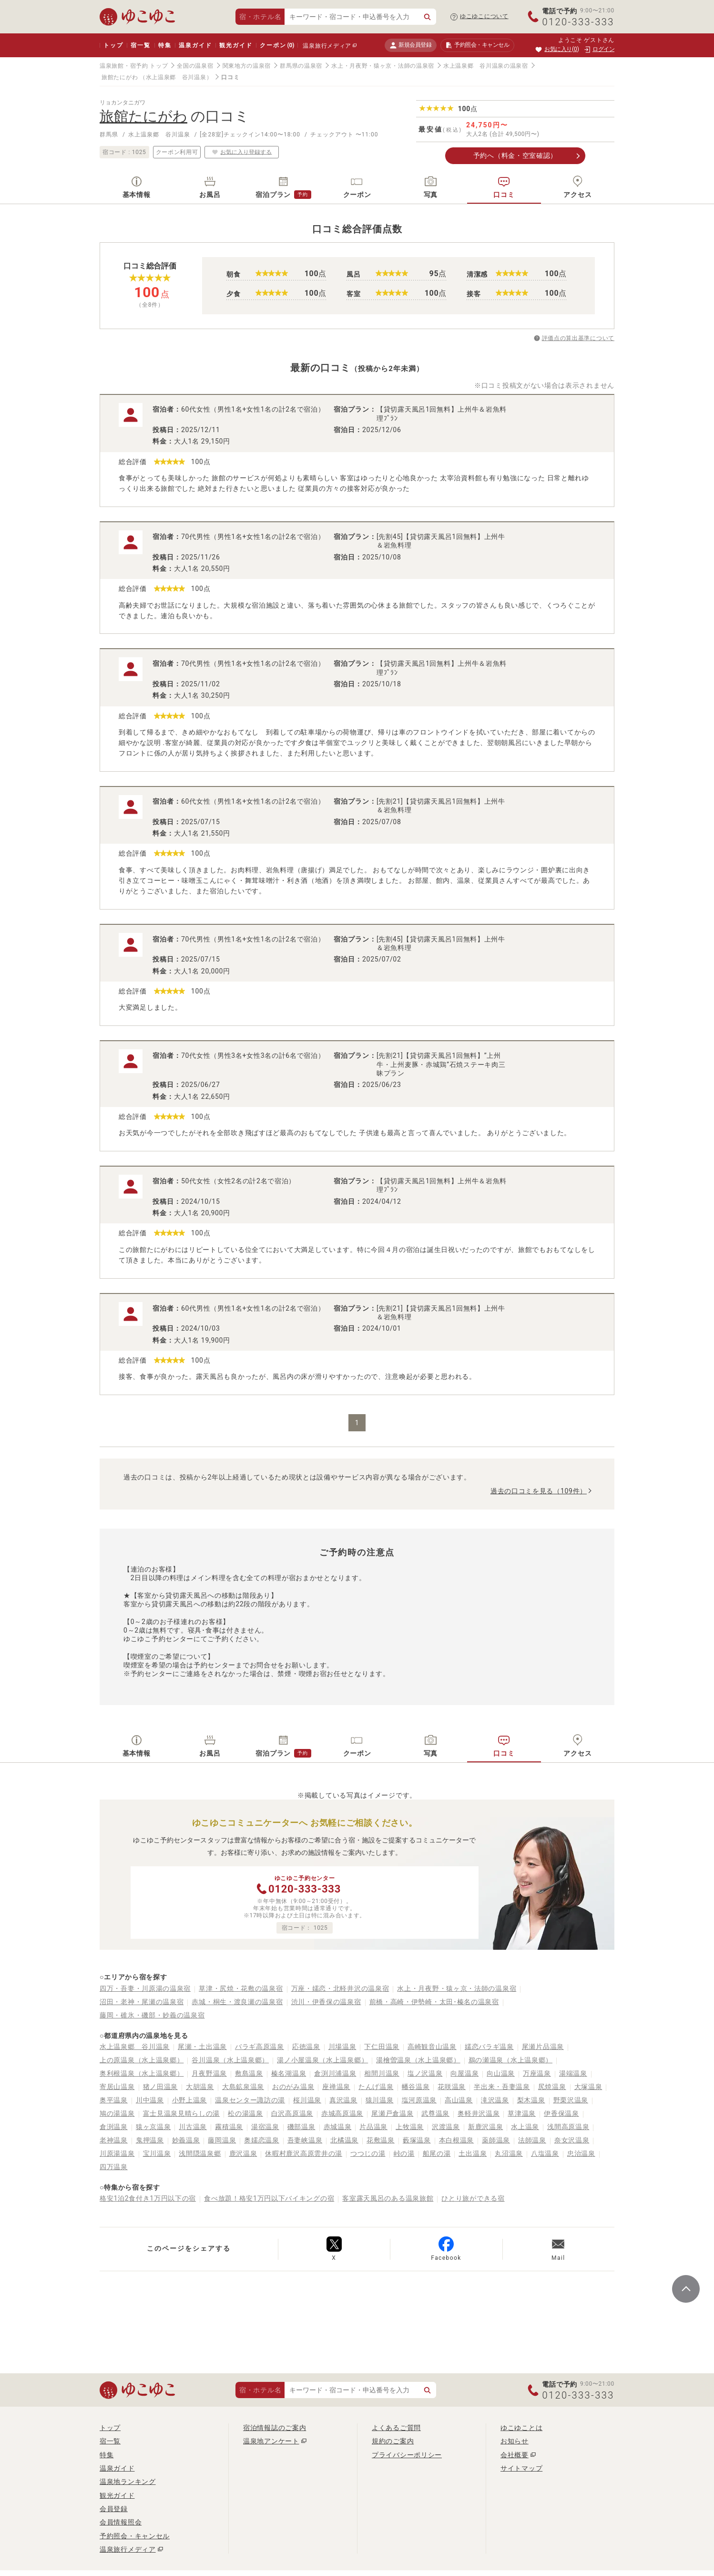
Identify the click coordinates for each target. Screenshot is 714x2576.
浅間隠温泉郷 (200, 2153)
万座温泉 (537, 2073)
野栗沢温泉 (571, 2100)
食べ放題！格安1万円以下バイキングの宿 (269, 2198)
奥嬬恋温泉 (261, 2140)
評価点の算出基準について (578, 338)
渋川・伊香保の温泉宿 (326, 2002)
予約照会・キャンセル (135, 2536)
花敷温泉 (381, 2140)
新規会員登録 (410, 45)
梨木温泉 (531, 2100)
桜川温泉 (307, 2100)
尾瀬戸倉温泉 (392, 2113)
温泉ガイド (195, 45)
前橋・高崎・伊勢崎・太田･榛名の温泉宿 (434, 2002)
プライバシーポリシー (407, 2455)
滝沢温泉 (495, 2100)
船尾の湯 (437, 2153)
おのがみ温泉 (293, 2086)
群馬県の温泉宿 (301, 65)
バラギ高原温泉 (259, 2046)
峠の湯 (404, 2153)
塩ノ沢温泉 (425, 2073)
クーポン (277, 45)
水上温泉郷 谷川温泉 (135, 2046)
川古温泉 (193, 2127)
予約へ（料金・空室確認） (515, 155)
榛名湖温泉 (288, 2073)
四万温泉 (114, 2167)
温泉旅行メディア (327, 45)
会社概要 (514, 2455)
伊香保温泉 (561, 2113)
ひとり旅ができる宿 (472, 2198)
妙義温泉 (186, 2140)
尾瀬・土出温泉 (202, 2046)
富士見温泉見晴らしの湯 (181, 2113)
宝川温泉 (157, 2153)
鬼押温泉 (150, 2140)
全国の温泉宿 (195, 65)
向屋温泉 (464, 2073)
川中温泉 (150, 2100)
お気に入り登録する (242, 151)
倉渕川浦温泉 (335, 2073)
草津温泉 (522, 2113)
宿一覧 (140, 45)
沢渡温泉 (446, 2127)
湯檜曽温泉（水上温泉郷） (418, 2060)
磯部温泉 (301, 2127)
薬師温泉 (496, 2140)
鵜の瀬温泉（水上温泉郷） (510, 2060)
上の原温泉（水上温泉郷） (142, 2060)
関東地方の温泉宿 (247, 65)
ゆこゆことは (521, 2427)
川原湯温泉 (117, 2153)
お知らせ (514, 2441)
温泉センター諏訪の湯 (250, 2100)
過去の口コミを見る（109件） (538, 1491)
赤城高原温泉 (342, 2113)
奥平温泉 (114, 2100)
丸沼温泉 (509, 2153)
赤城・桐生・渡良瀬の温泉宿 (237, 2002)
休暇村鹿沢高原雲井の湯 (303, 2153)
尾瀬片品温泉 (543, 2046)
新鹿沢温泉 (485, 2127)
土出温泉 (473, 2153)
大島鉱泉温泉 (243, 2086)
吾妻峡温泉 (305, 2140)
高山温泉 (459, 2100)
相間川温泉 (381, 2073)
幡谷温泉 (416, 2086)
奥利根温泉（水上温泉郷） (142, 2073)
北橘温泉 (344, 2140)
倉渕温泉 (114, 2127)
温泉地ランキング (128, 2481)
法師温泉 (532, 2140)
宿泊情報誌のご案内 (274, 2427)
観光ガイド (235, 45)
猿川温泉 (380, 2100)
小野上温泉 (189, 2100)
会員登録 (114, 2509)
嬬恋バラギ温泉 (489, 2046)
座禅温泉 (336, 2086)
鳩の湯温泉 (117, 2113)
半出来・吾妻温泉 (502, 2086)
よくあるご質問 (396, 2427)
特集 (165, 45)
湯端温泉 (573, 2073)
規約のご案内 (393, 2441)
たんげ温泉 (376, 2086)
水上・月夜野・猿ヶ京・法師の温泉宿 (382, 65)
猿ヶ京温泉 (153, 2127)
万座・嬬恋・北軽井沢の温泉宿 (340, 1988)
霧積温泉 (229, 2127)
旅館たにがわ (120, 77)
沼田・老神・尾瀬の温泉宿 (142, 2002)
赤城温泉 (338, 2127)
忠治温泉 (581, 2153)
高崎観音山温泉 (432, 2046)
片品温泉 (373, 2127)
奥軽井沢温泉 (479, 2113)
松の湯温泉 (245, 2113)
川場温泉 (342, 2046)
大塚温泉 (588, 2086)
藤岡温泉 (222, 2140)
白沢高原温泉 (292, 2113)
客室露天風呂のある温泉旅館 (387, 2198)
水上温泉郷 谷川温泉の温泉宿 (485, 65)
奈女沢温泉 (572, 2140)
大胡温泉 (200, 2086)
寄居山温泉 (117, 2086)
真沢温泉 (343, 2100)
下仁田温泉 (381, 2046)
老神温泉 (114, 2140)
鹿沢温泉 (243, 2153)
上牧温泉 (410, 2127)
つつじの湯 (368, 2153)
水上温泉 (525, 2127)
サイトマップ (521, 2468)
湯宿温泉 (265, 2127)
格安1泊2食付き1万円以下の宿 (148, 2198)
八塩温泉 (545, 2153)
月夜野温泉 (209, 2073)
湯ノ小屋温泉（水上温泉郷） (322, 2060)
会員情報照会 (121, 2522)
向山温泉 (501, 2073)
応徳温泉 (306, 2046)
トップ (113, 45)
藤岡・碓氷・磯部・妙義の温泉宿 (152, 2015)
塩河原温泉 (419, 2100)
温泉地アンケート (271, 2441)
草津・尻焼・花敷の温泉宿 (241, 1988)
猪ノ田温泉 (160, 2086)
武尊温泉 (435, 2113)
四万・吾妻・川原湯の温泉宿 (145, 1988)
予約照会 (477, 45)
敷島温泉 (249, 2073)
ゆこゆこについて (484, 16)
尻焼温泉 (552, 2086)
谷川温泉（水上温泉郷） (230, 2060)
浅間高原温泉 (568, 2127)
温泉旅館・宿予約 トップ (134, 65)
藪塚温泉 (417, 2140)
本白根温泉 (456, 2140)
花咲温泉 (452, 2086)
